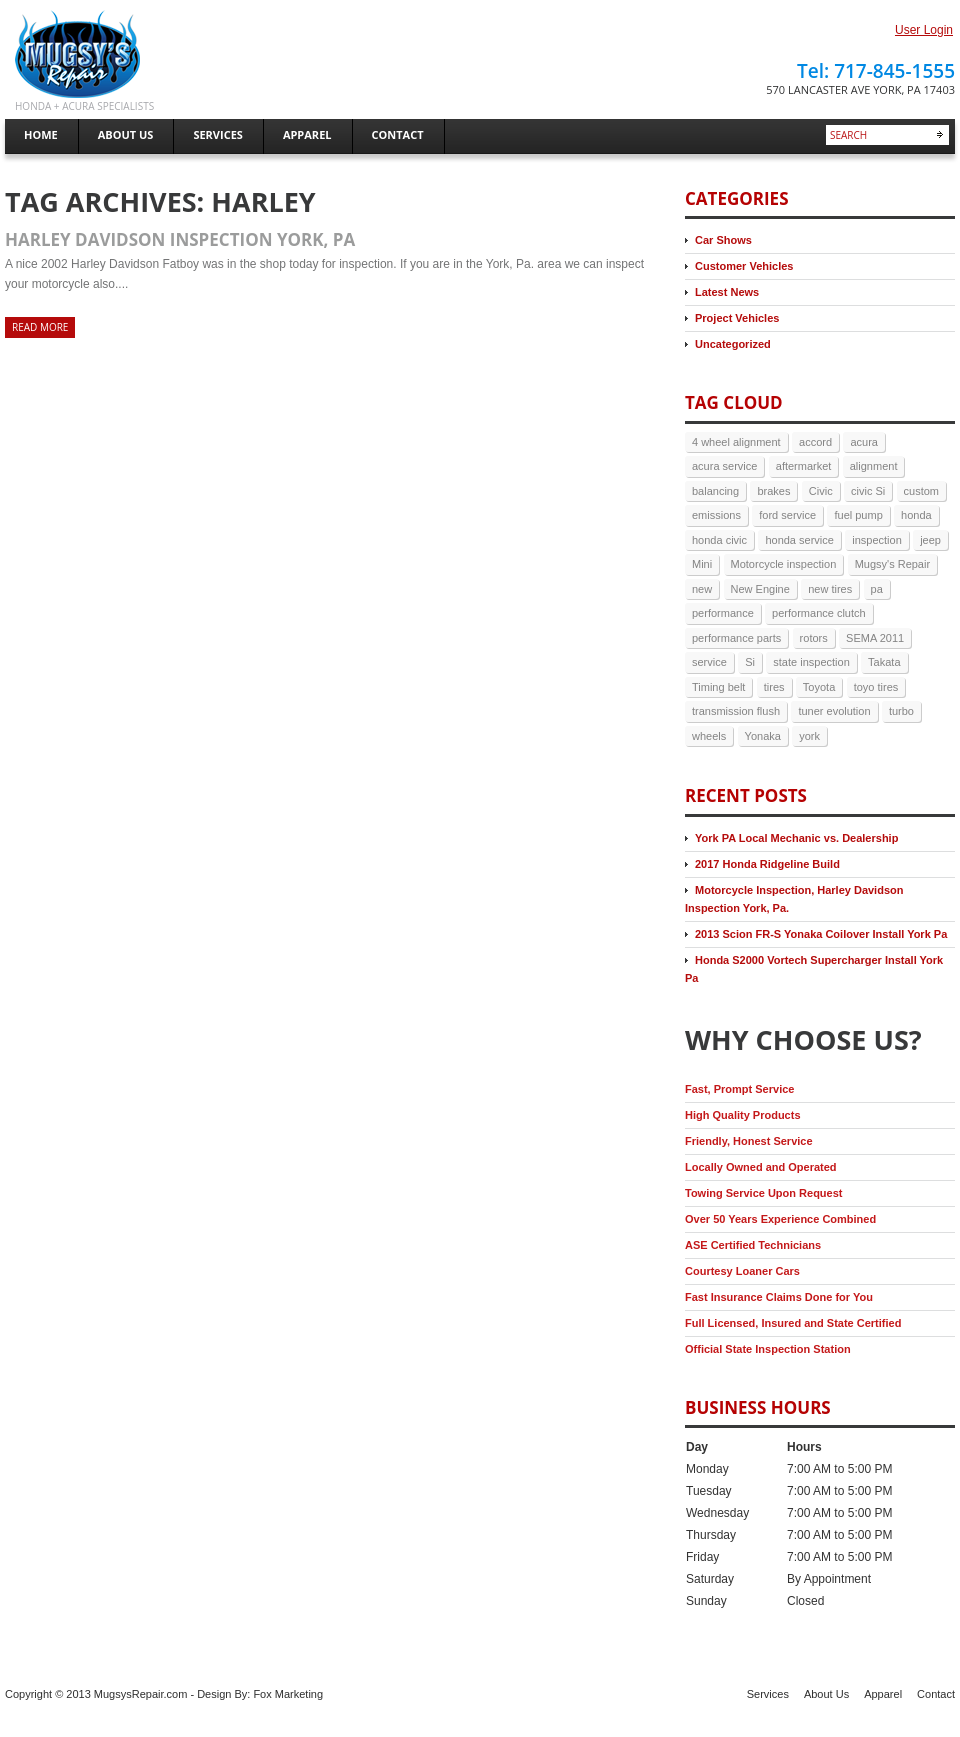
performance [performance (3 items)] (723, 613)
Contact (936, 1694)
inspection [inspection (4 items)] (877, 540)
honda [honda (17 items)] (916, 515)
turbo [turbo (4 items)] (901, 711)
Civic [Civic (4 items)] (821, 491)
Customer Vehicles (744, 266)
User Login (924, 30)
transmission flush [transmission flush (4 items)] (736, 711)
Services (768, 1694)
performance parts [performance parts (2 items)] (736, 638)
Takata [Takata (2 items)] (884, 662)
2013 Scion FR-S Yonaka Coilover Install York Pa (821, 934)
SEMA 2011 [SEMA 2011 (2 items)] (875, 638)
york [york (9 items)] (809, 736)
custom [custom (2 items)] (921, 491)
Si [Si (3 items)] (750, 662)
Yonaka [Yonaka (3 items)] (763, 736)
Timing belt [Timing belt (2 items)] (718, 687)
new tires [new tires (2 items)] (830, 589)
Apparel (883, 1694)
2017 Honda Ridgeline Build (767, 864)
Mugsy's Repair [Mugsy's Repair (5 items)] (892, 564)
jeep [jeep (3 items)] (930, 540)
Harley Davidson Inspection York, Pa (180, 239)
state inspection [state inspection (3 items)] (811, 662)
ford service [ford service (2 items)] (787, 515)
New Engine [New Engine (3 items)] (760, 589)
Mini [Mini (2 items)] (702, 564)
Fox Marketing (288, 1694)
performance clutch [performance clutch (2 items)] (819, 613)
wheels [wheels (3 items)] (709, 736)
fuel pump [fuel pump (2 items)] (858, 515)
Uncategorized (733, 344)
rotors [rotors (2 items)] (814, 638)
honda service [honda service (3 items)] (799, 540)
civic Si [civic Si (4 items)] (868, 491)
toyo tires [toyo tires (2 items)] (876, 687)
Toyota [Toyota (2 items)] (819, 687)
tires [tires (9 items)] (774, 687)
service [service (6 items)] (709, 662)
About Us (826, 1694)
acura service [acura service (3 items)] (724, 466)
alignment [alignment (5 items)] (874, 466)
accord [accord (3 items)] (815, 442)
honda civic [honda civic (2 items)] (719, 540)
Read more (40, 327)
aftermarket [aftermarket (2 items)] (804, 466)
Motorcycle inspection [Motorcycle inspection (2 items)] (784, 564)
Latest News (727, 292)
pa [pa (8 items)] (877, 589)
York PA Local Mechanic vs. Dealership (796, 838)
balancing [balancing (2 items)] (715, 491)
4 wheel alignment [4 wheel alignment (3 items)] (736, 442)
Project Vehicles (737, 318)
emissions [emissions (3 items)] (716, 515)
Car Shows (723, 240)
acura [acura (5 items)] (864, 442)
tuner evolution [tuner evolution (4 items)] (834, 711)
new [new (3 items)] (702, 589)
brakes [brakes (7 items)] (773, 491)
